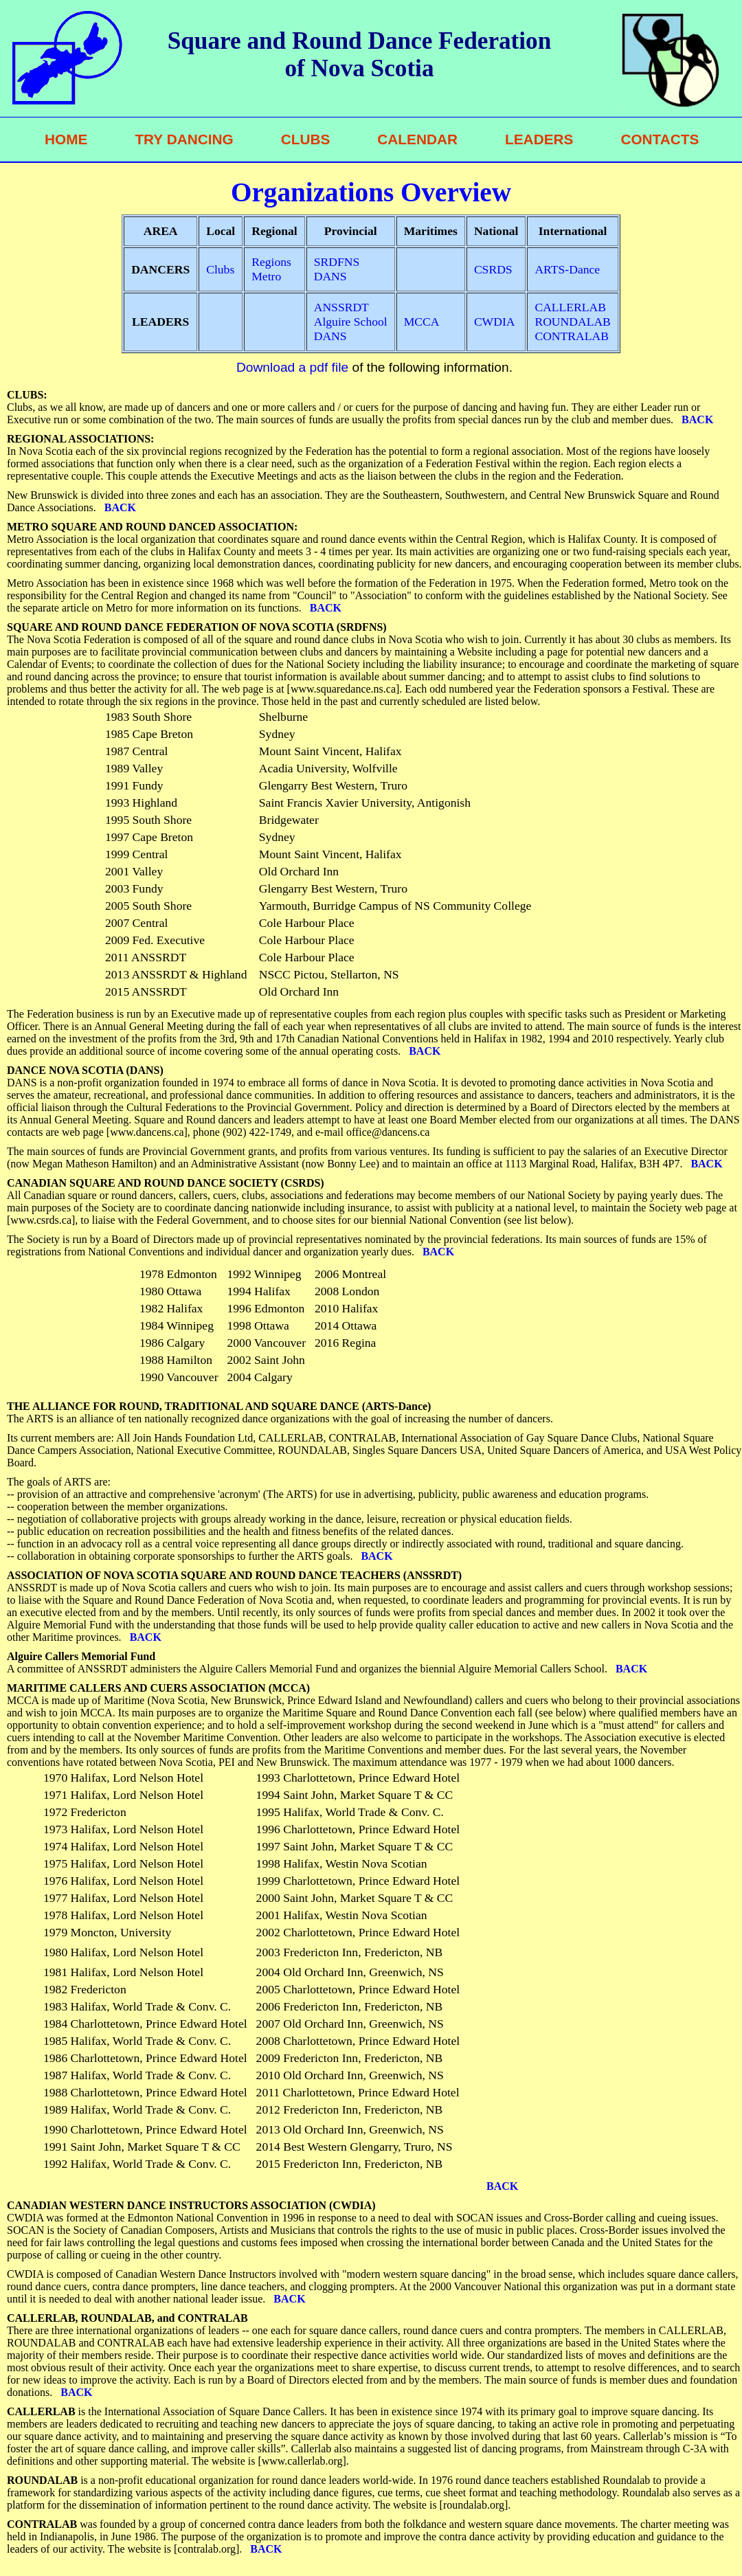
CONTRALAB (572, 336)
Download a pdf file (292, 367)
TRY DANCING (184, 139)
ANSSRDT (341, 307)
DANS (330, 276)
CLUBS (305, 139)
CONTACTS (659, 139)
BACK (694, 419)
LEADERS (539, 139)
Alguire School (350, 321)
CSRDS (493, 269)
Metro (266, 276)
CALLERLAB (570, 307)
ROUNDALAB (572, 321)
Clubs (220, 269)
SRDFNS (337, 262)
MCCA (422, 321)
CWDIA (494, 321)
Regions (271, 262)
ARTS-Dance (567, 269)
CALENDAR (417, 139)
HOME (66, 139)
